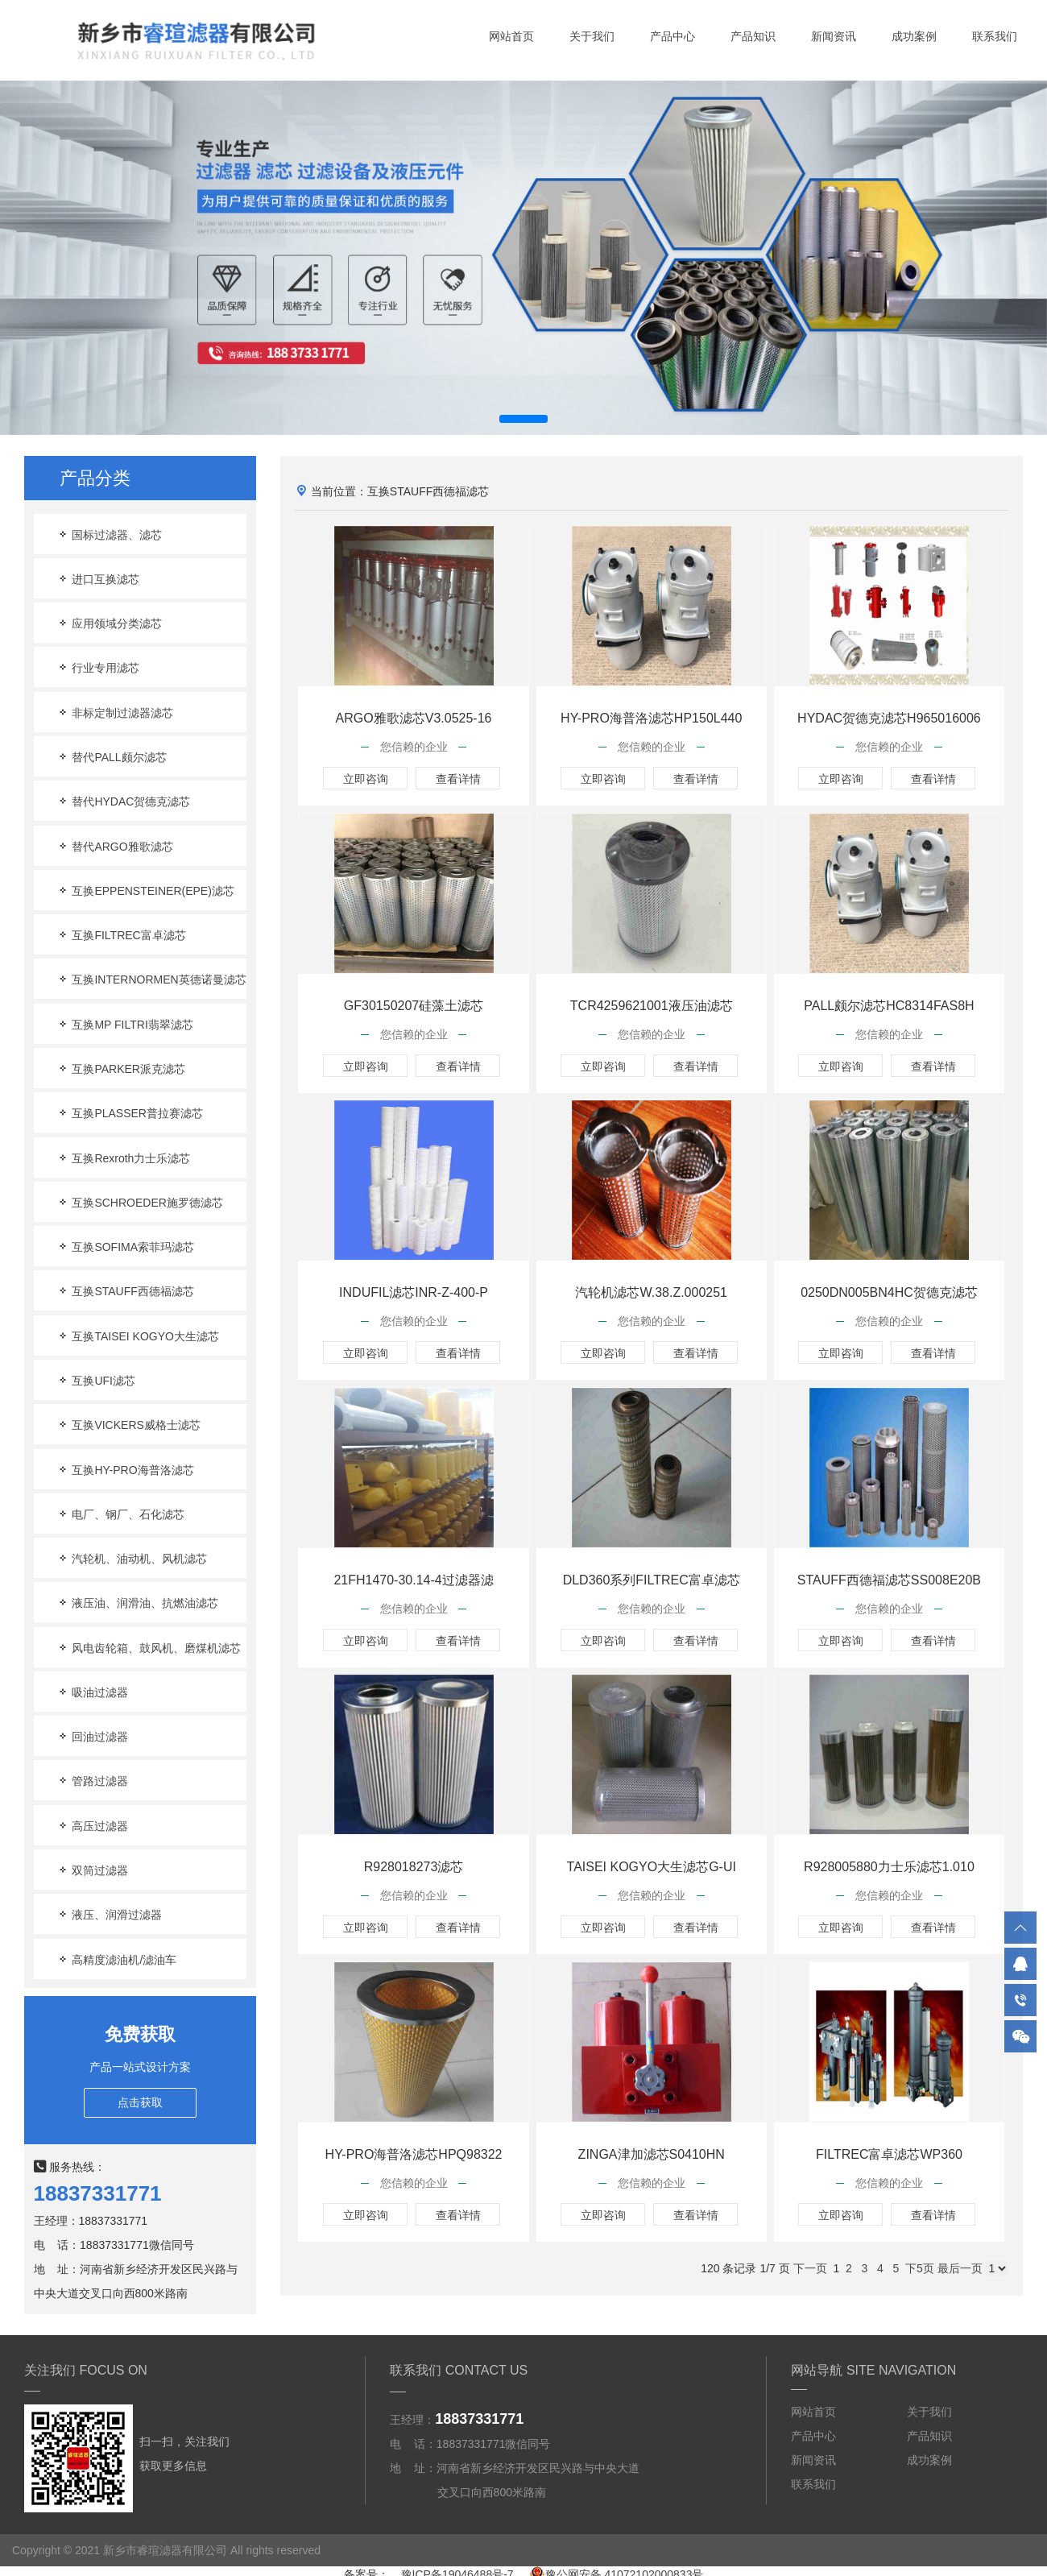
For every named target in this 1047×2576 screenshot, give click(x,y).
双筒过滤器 (92, 1870)
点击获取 (140, 2102)
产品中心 (672, 36)
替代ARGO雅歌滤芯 (114, 846)
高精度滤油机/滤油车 (116, 1959)
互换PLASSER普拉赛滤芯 (129, 1113)
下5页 (919, 2268)
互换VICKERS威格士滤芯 (128, 1424)
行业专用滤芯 (98, 667)
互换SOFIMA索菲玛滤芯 (125, 1246)
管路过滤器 (92, 1780)
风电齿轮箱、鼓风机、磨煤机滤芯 (149, 1648)
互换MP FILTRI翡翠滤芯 (124, 1024)
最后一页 (960, 2268)
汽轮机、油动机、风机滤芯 (132, 1558)
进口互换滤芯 (98, 579)
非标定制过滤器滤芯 (115, 712)
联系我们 (994, 36)
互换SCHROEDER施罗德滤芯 (139, 1202)
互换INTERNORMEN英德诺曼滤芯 (151, 979)
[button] (523, 419)
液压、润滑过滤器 (109, 1914)
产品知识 (753, 36)
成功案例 (914, 36)
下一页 (810, 2268)
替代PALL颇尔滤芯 (111, 757)
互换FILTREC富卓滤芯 (121, 935)
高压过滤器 (92, 1826)
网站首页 (511, 36)
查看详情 (458, 778)
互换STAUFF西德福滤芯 (125, 1291)
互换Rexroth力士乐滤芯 (123, 1158)
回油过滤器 (92, 1736)
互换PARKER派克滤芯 (120, 1068)
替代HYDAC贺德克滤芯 (123, 801)
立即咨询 (365, 778)
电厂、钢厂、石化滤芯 (120, 1514)
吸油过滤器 (92, 1692)
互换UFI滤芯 (95, 1380)
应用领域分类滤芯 (109, 623)
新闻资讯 (833, 36)
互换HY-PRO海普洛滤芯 (125, 1469)
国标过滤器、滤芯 (109, 534)
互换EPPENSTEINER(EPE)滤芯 (145, 890)
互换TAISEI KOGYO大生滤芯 (137, 1336)
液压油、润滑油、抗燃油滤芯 (137, 1602)
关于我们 (592, 36)
